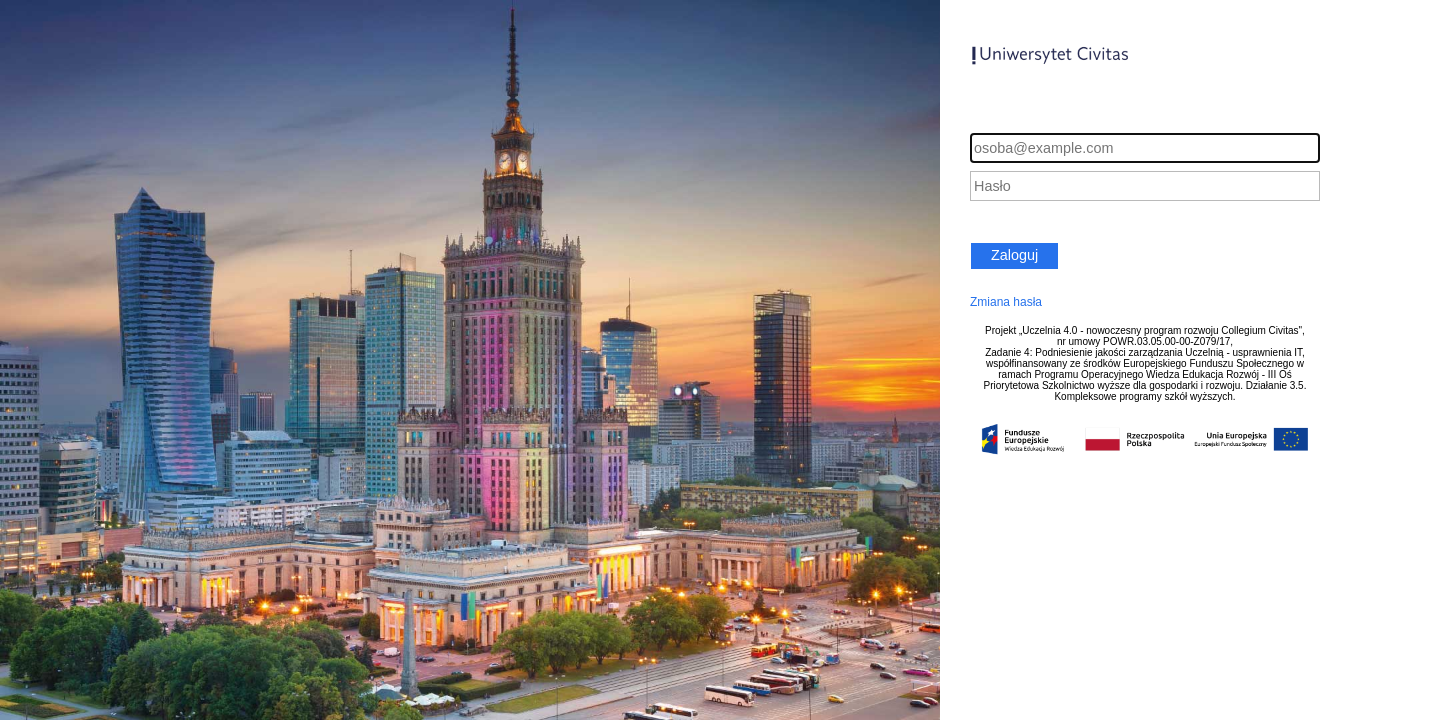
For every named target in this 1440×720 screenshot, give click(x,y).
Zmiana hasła (1006, 302)
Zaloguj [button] (1014, 255)
